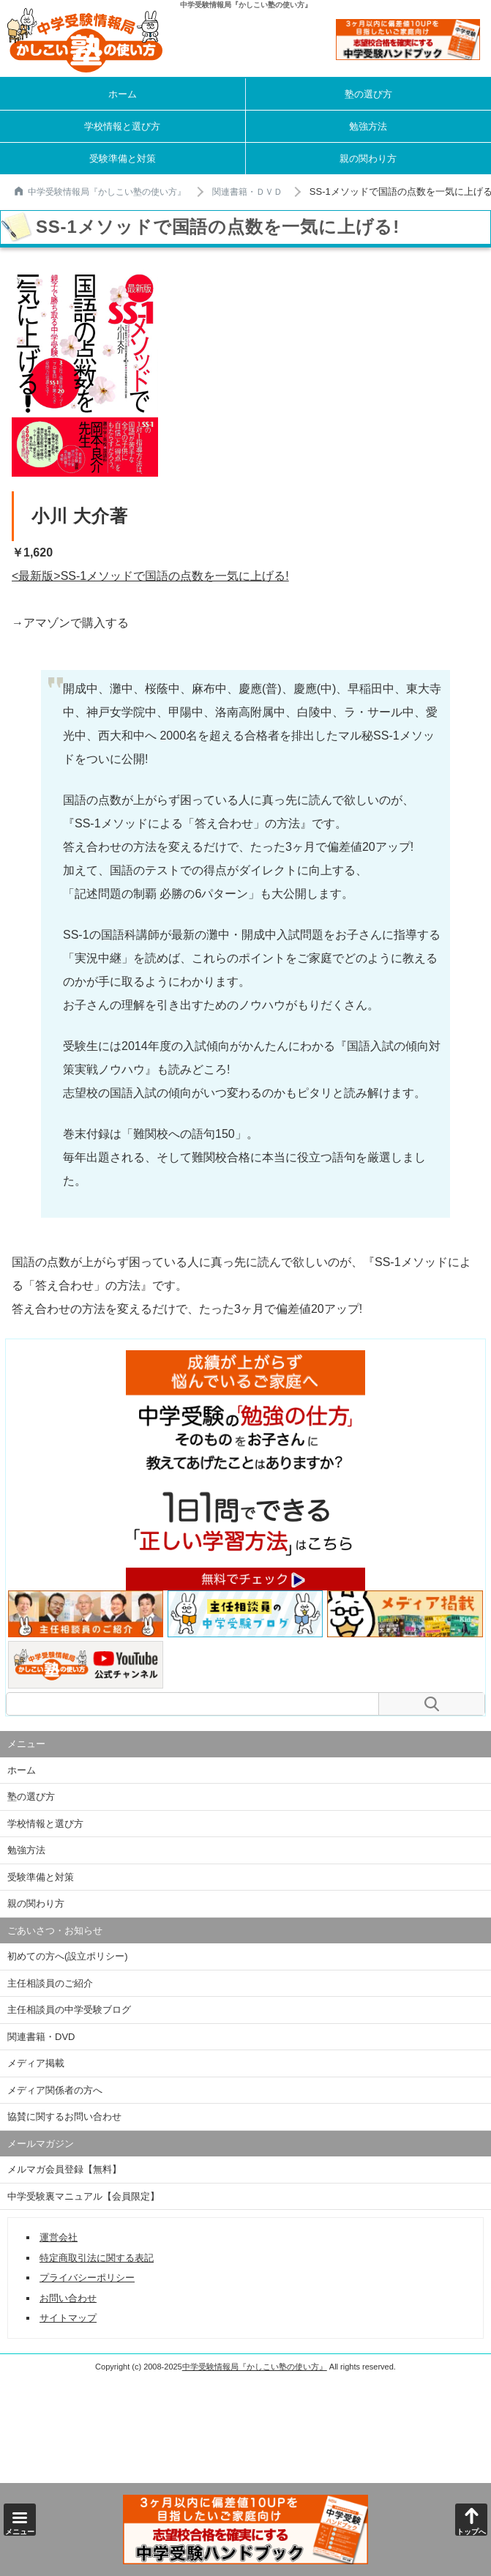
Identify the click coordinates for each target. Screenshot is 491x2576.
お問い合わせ (68, 2298)
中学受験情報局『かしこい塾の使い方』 (100, 192)
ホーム (122, 94)
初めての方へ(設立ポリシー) (67, 1956)
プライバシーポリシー (87, 2277)
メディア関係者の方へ (54, 2090)
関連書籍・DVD (41, 2036)
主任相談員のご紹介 (50, 1983)
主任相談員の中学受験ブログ (69, 2009)
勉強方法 (368, 126)
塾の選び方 (368, 94)
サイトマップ (68, 2317)
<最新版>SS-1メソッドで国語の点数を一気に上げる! (150, 576)
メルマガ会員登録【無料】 (64, 2169)
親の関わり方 (368, 158)
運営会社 (59, 2237)
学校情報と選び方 (122, 126)
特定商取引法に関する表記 (97, 2257)
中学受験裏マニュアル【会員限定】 (83, 2196)
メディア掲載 (35, 2063)
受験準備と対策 (122, 158)
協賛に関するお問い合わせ (64, 2116)
